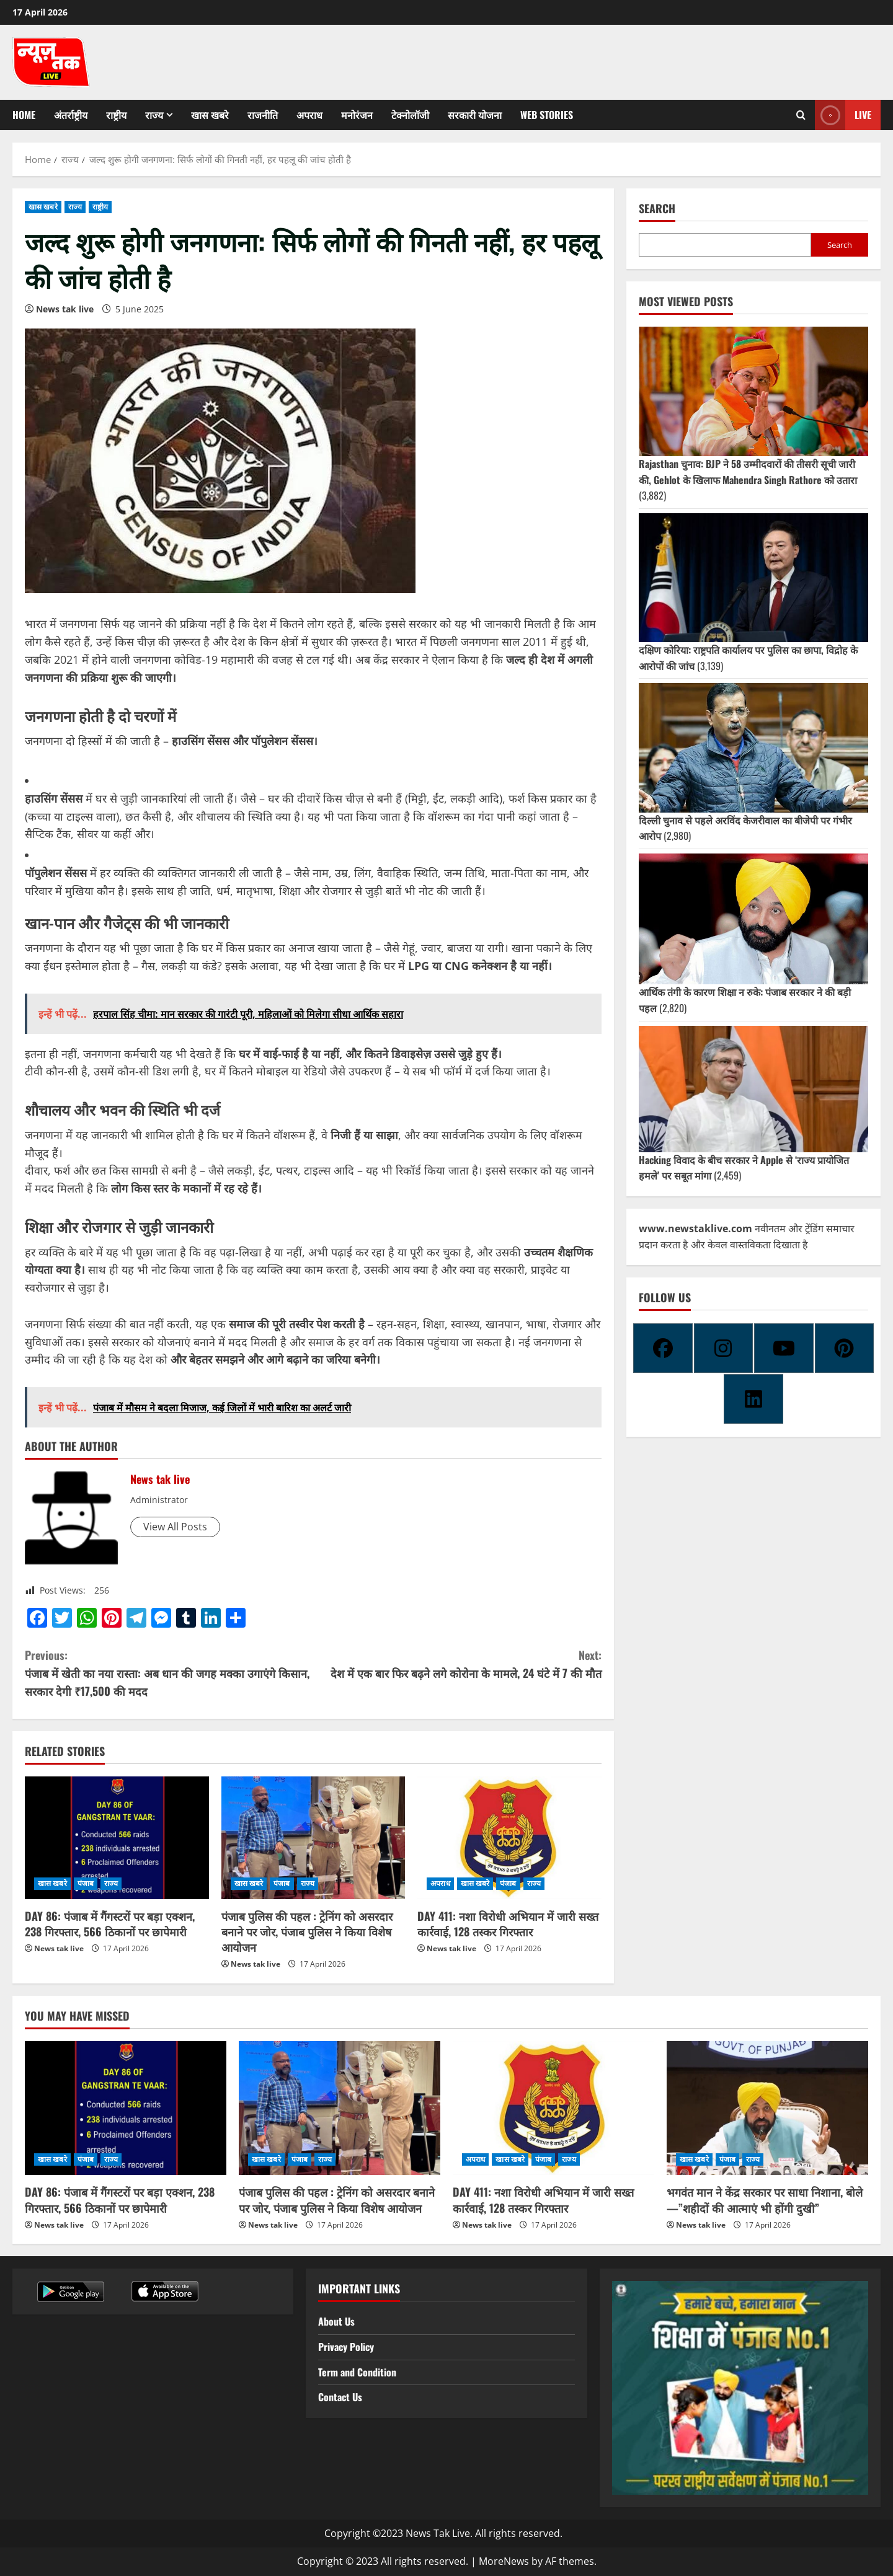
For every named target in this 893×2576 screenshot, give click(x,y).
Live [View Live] (843, 115)
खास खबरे (210, 114)
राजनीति (262, 114)
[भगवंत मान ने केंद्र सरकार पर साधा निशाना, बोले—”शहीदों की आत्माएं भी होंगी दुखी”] (767, 2108)
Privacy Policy (346, 2346)
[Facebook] (663, 1348)
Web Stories (546, 114)
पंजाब (86, 1883)
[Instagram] (723, 1348)
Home (23, 114)
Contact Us (340, 2396)
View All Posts (175, 1526)
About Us (336, 2321)
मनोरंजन (357, 114)
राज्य (154, 114)
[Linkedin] (753, 1399)
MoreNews (504, 2561)
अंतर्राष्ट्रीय (70, 114)
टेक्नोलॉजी (410, 114)
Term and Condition (357, 2372)
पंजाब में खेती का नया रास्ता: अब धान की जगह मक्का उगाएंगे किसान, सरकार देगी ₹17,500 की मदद (169, 1672)
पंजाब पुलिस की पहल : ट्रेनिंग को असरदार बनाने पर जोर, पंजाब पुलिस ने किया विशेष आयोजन (307, 1931)
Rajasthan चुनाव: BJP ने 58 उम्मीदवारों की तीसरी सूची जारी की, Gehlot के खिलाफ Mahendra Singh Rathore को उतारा (748, 471)
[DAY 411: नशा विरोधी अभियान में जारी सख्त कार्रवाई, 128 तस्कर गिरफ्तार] (509, 1837)
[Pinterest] (844, 1348)
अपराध (309, 114)
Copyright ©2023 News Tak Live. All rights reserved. (443, 2533)
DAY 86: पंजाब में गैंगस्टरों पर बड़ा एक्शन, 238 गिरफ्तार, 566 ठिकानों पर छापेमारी (110, 1923)
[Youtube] (784, 1348)
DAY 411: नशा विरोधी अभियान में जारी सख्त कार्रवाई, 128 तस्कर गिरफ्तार (507, 1923)
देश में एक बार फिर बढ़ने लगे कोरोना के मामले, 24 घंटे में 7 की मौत (457, 1663)
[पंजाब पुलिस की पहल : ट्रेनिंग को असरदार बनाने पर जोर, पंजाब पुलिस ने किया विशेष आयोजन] (313, 1837)
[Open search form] (801, 115)
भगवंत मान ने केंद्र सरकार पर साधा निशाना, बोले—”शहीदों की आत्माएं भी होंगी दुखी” (765, 2199)
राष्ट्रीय (116, 114)
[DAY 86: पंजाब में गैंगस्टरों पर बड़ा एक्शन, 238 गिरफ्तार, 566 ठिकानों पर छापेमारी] (117, 1837)
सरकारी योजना (475, 114)
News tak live (65, 309)
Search (657, 208)
